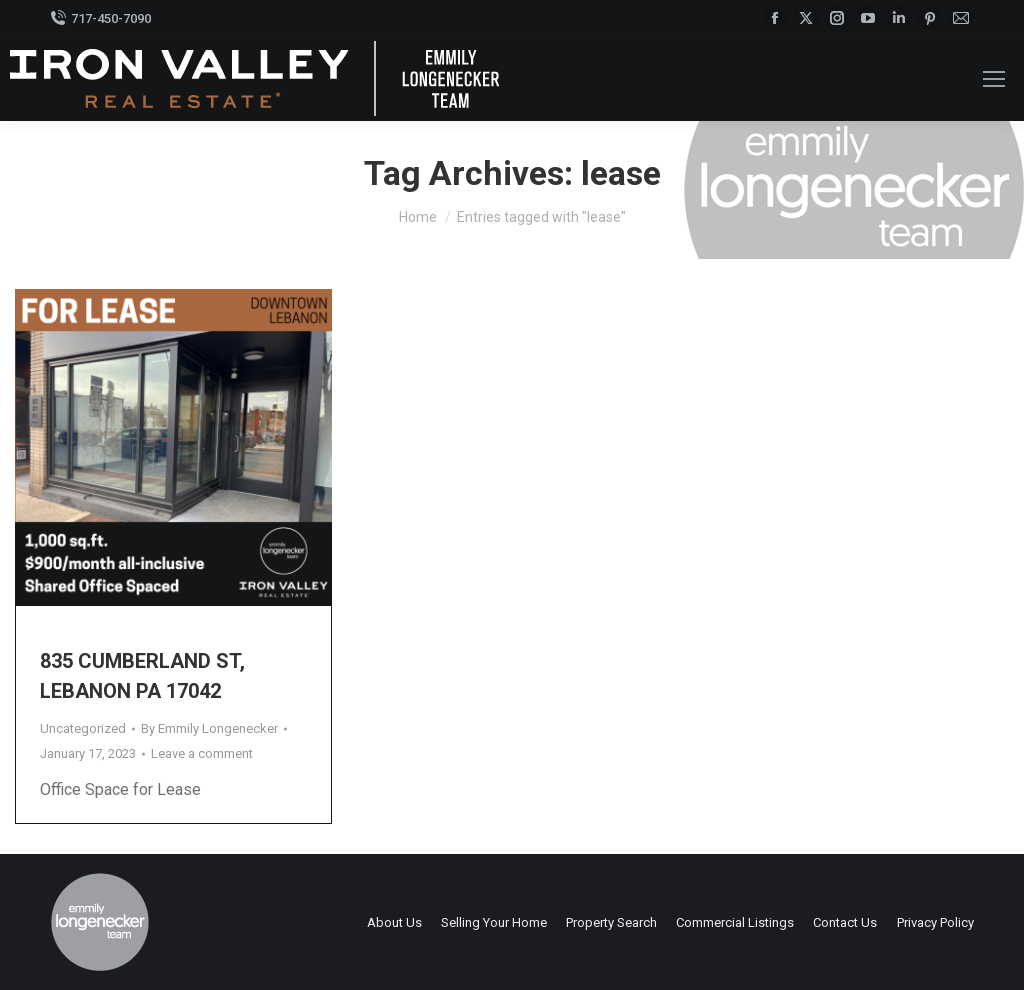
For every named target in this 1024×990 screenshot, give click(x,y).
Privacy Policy (935, 922)
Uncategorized (83, 728)
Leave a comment (202, 753)
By (209, 728)
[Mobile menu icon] (994, 79)
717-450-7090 (100, 18)
